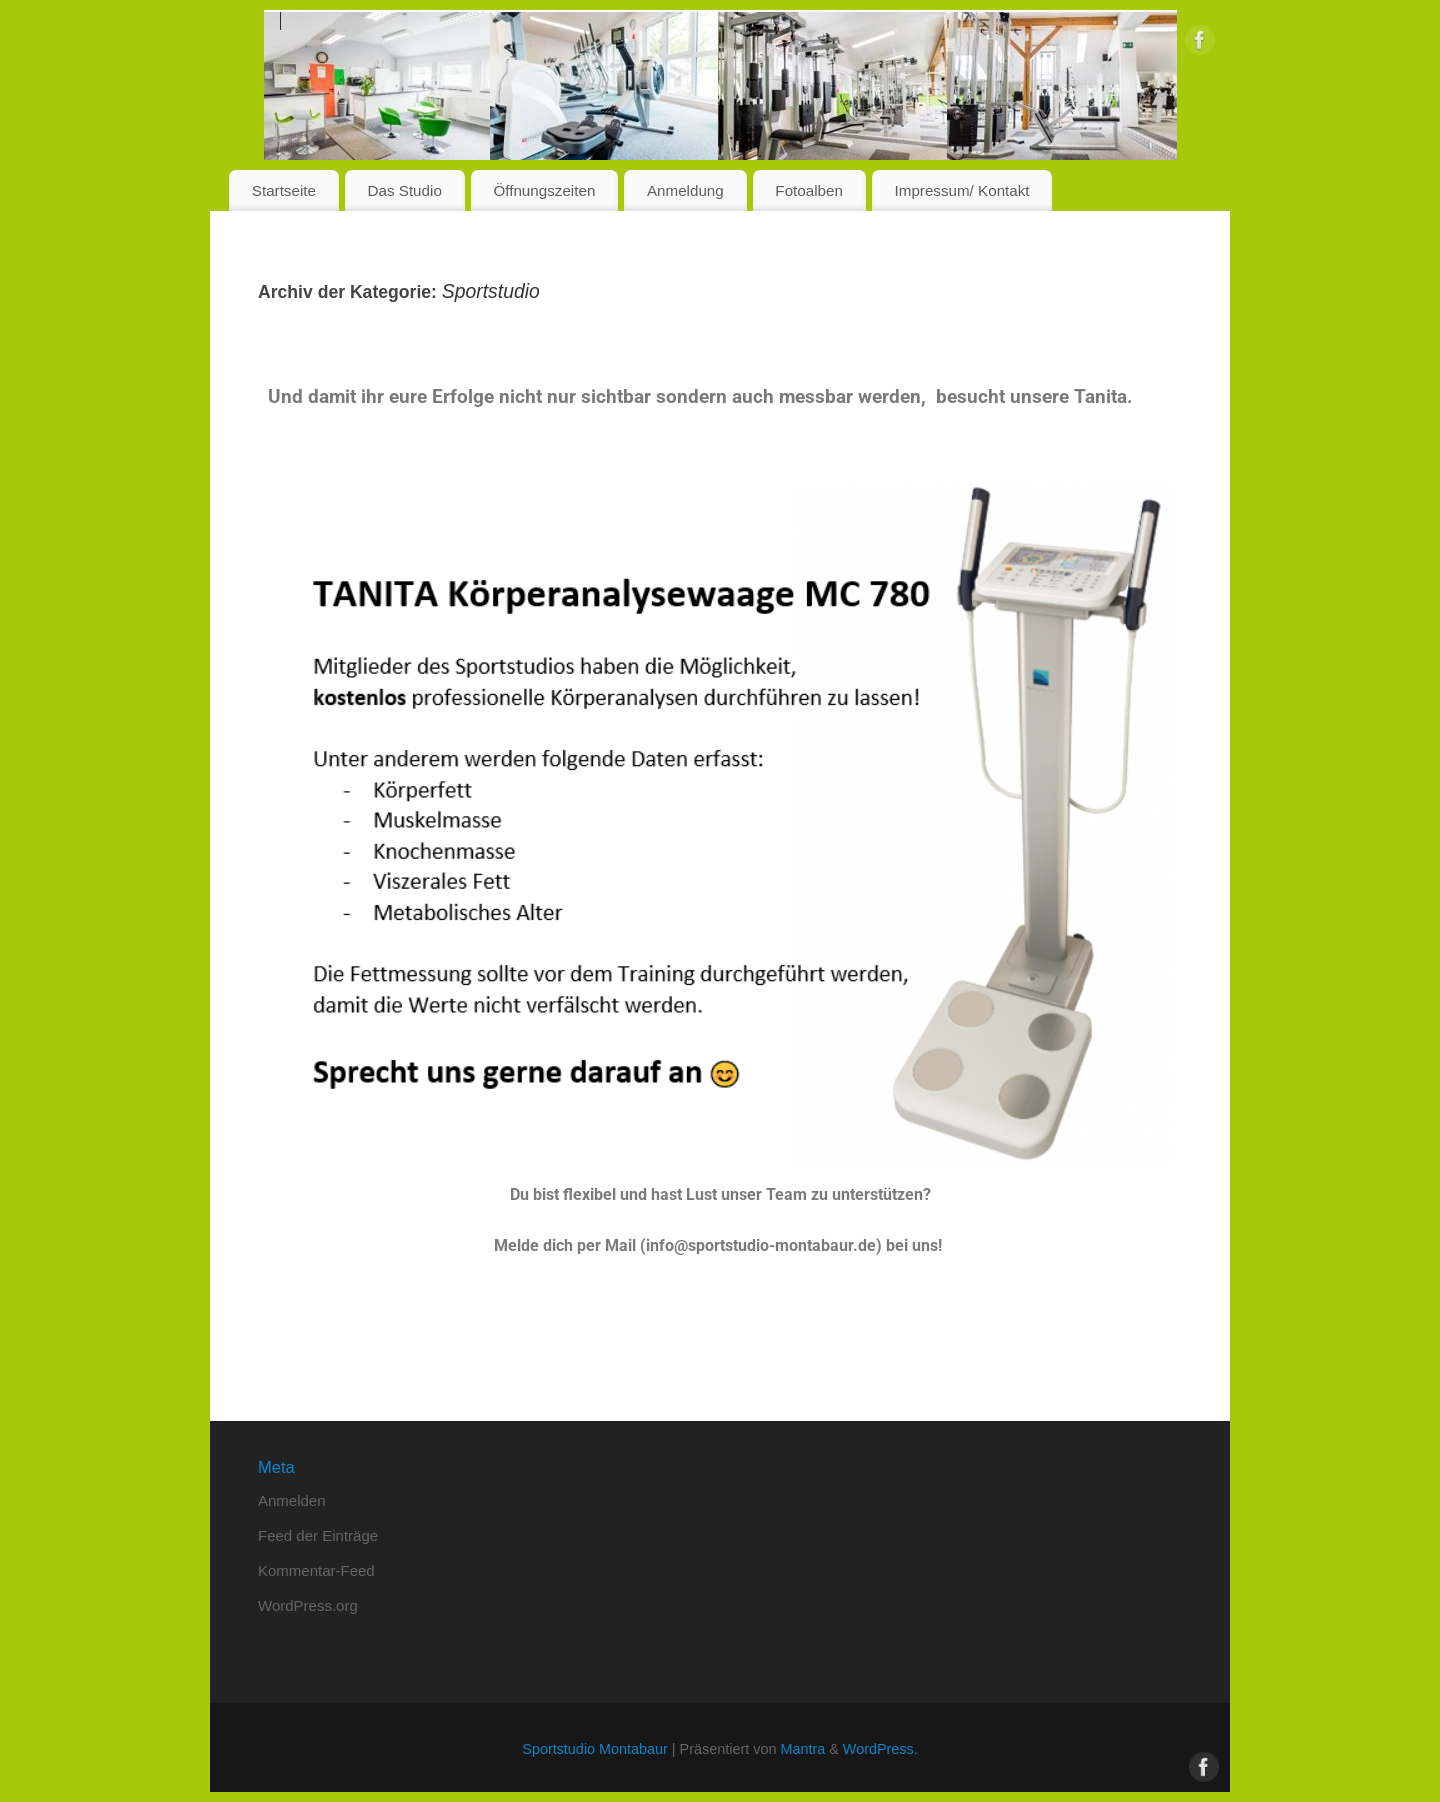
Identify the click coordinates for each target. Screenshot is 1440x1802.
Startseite (284, 190)
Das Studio (405, 190)
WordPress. (880, 1749)
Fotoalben (809, 190)
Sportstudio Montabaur (595, 1749)
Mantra (802, 1749)
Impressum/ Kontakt (962, 190)
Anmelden (292, 1500)
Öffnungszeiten (544, 190)
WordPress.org (308, 1605)
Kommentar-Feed (316, 1570)
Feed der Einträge (318, 1535)
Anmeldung (685, 190)
